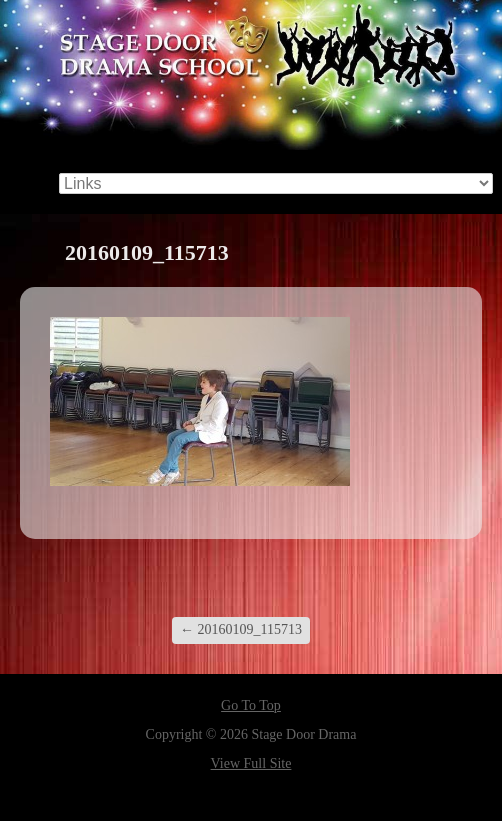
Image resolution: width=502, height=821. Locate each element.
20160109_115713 (241, 629)
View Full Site (251, 763)
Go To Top (251, 706)
